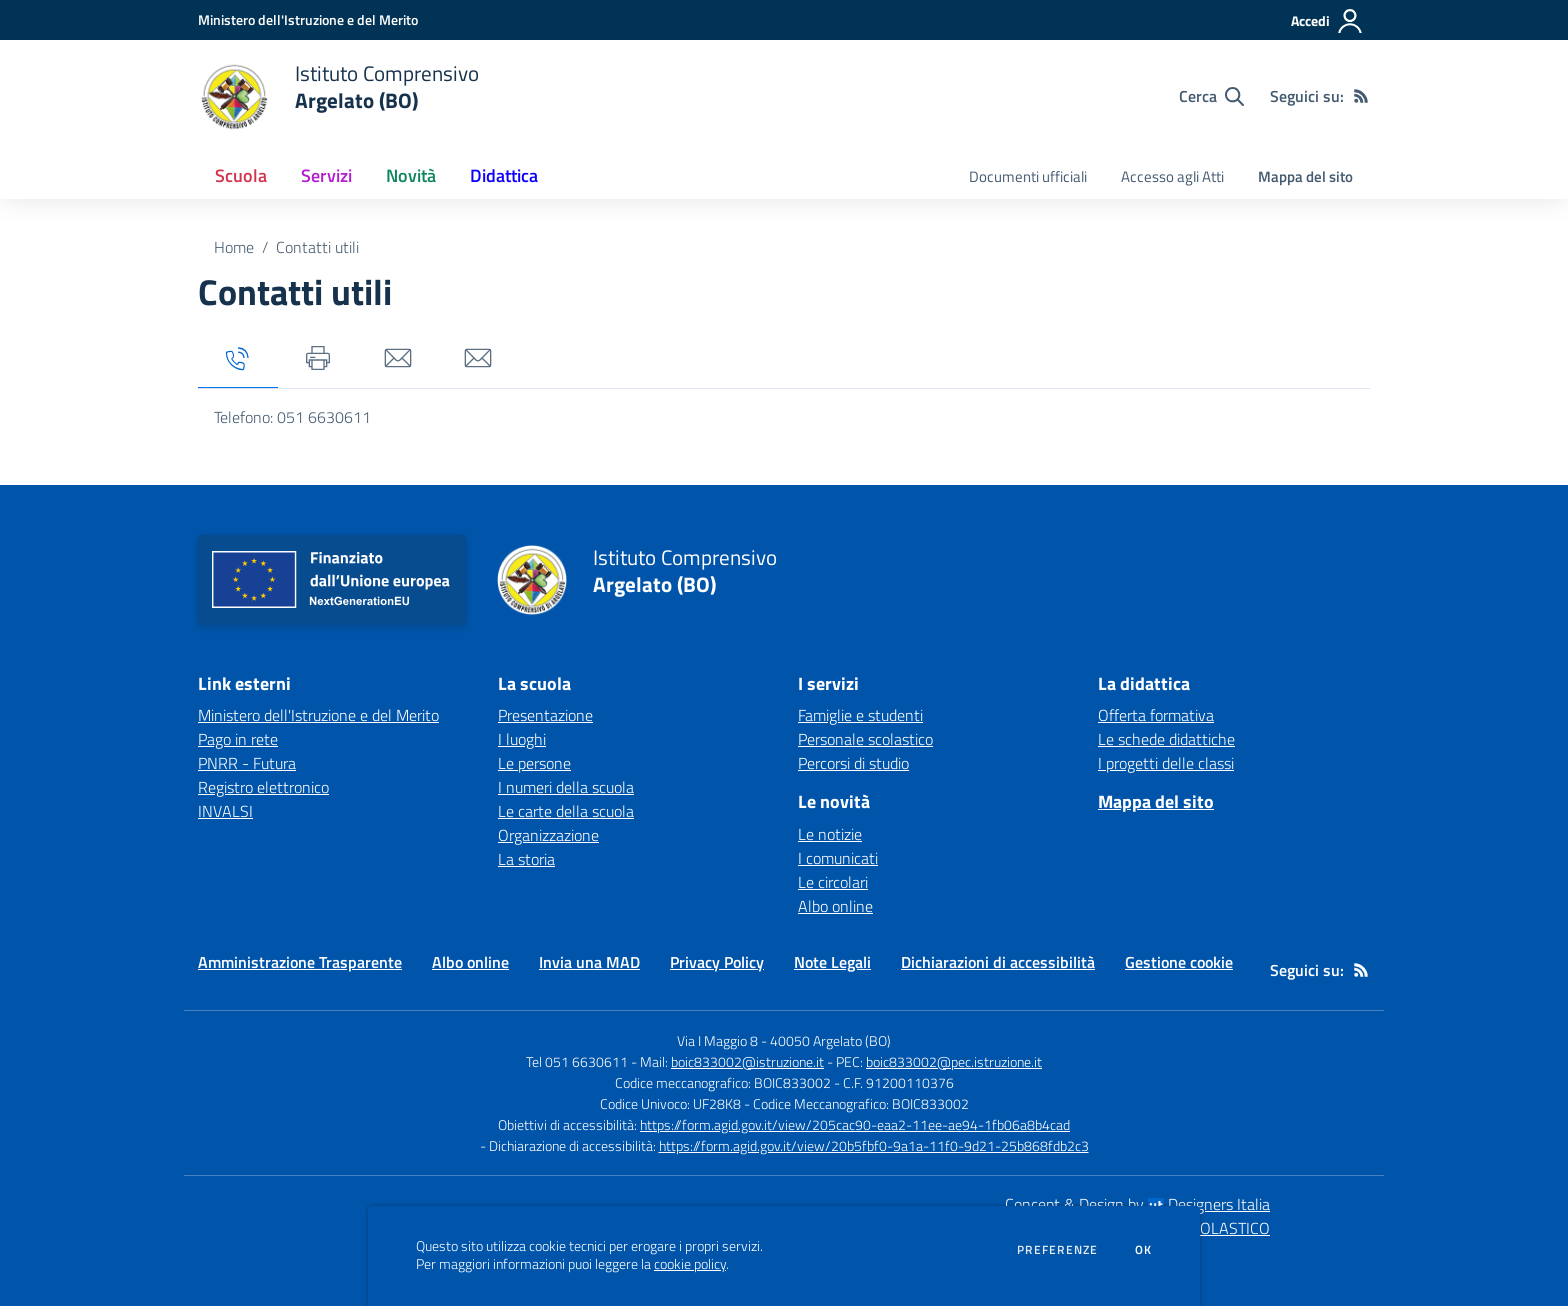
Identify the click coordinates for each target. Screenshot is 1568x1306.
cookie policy (690, 1264)
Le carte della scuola (566, 811)
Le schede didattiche (1166, 739)
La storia (526, 859)
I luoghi (522, 739)
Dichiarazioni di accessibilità (998, 962)
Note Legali (832, 962)
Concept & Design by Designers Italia (1137, 1204)
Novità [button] (411, 175)
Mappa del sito (1305, 176)
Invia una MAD (589, 962)
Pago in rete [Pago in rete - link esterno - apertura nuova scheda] (238, 739)
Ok (1144, 1250)
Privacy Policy (717, 962)
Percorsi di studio (853, 763)
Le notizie (830, 834)
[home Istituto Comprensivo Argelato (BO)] (338, 96)
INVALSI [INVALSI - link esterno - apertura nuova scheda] (225, 811)
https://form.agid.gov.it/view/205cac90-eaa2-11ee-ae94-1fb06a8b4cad (855, 1124)
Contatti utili (317, 247)
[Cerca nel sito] (1211, 96)
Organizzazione (548, 835)
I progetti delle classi (1166, 763)
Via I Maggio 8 (717, 1040)
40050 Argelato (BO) (830, 1040)
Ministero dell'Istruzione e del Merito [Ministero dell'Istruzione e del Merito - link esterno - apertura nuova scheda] (318, 715)
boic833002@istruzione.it (747, 1061)
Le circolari (833, 882)
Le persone (534, 763)
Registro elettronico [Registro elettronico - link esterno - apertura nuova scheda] (263, 787)
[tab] (238, 359)
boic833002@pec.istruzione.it (954, 1061)
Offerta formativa (1156, 715)
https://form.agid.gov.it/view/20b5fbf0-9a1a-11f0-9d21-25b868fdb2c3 (874, 1145)
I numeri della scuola (566, 787)
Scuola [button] (241, 175)
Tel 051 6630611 (577, 1061)
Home (234, 247)
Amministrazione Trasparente (300, 962)
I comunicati (838, 858)
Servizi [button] (326, 175)
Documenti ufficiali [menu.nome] (1028, 176)
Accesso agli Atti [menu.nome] (1172, 176)
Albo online (835, 906)
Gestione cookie (1179, 962)
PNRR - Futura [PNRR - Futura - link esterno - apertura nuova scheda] (247, 763)
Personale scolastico (865, 739)
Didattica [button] (504, 175)
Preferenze (1057, 1250)
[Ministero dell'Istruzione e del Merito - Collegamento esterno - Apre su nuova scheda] (308, 19)
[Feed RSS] (1361, 96)
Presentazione (545, 715)
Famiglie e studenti (860, 715)
